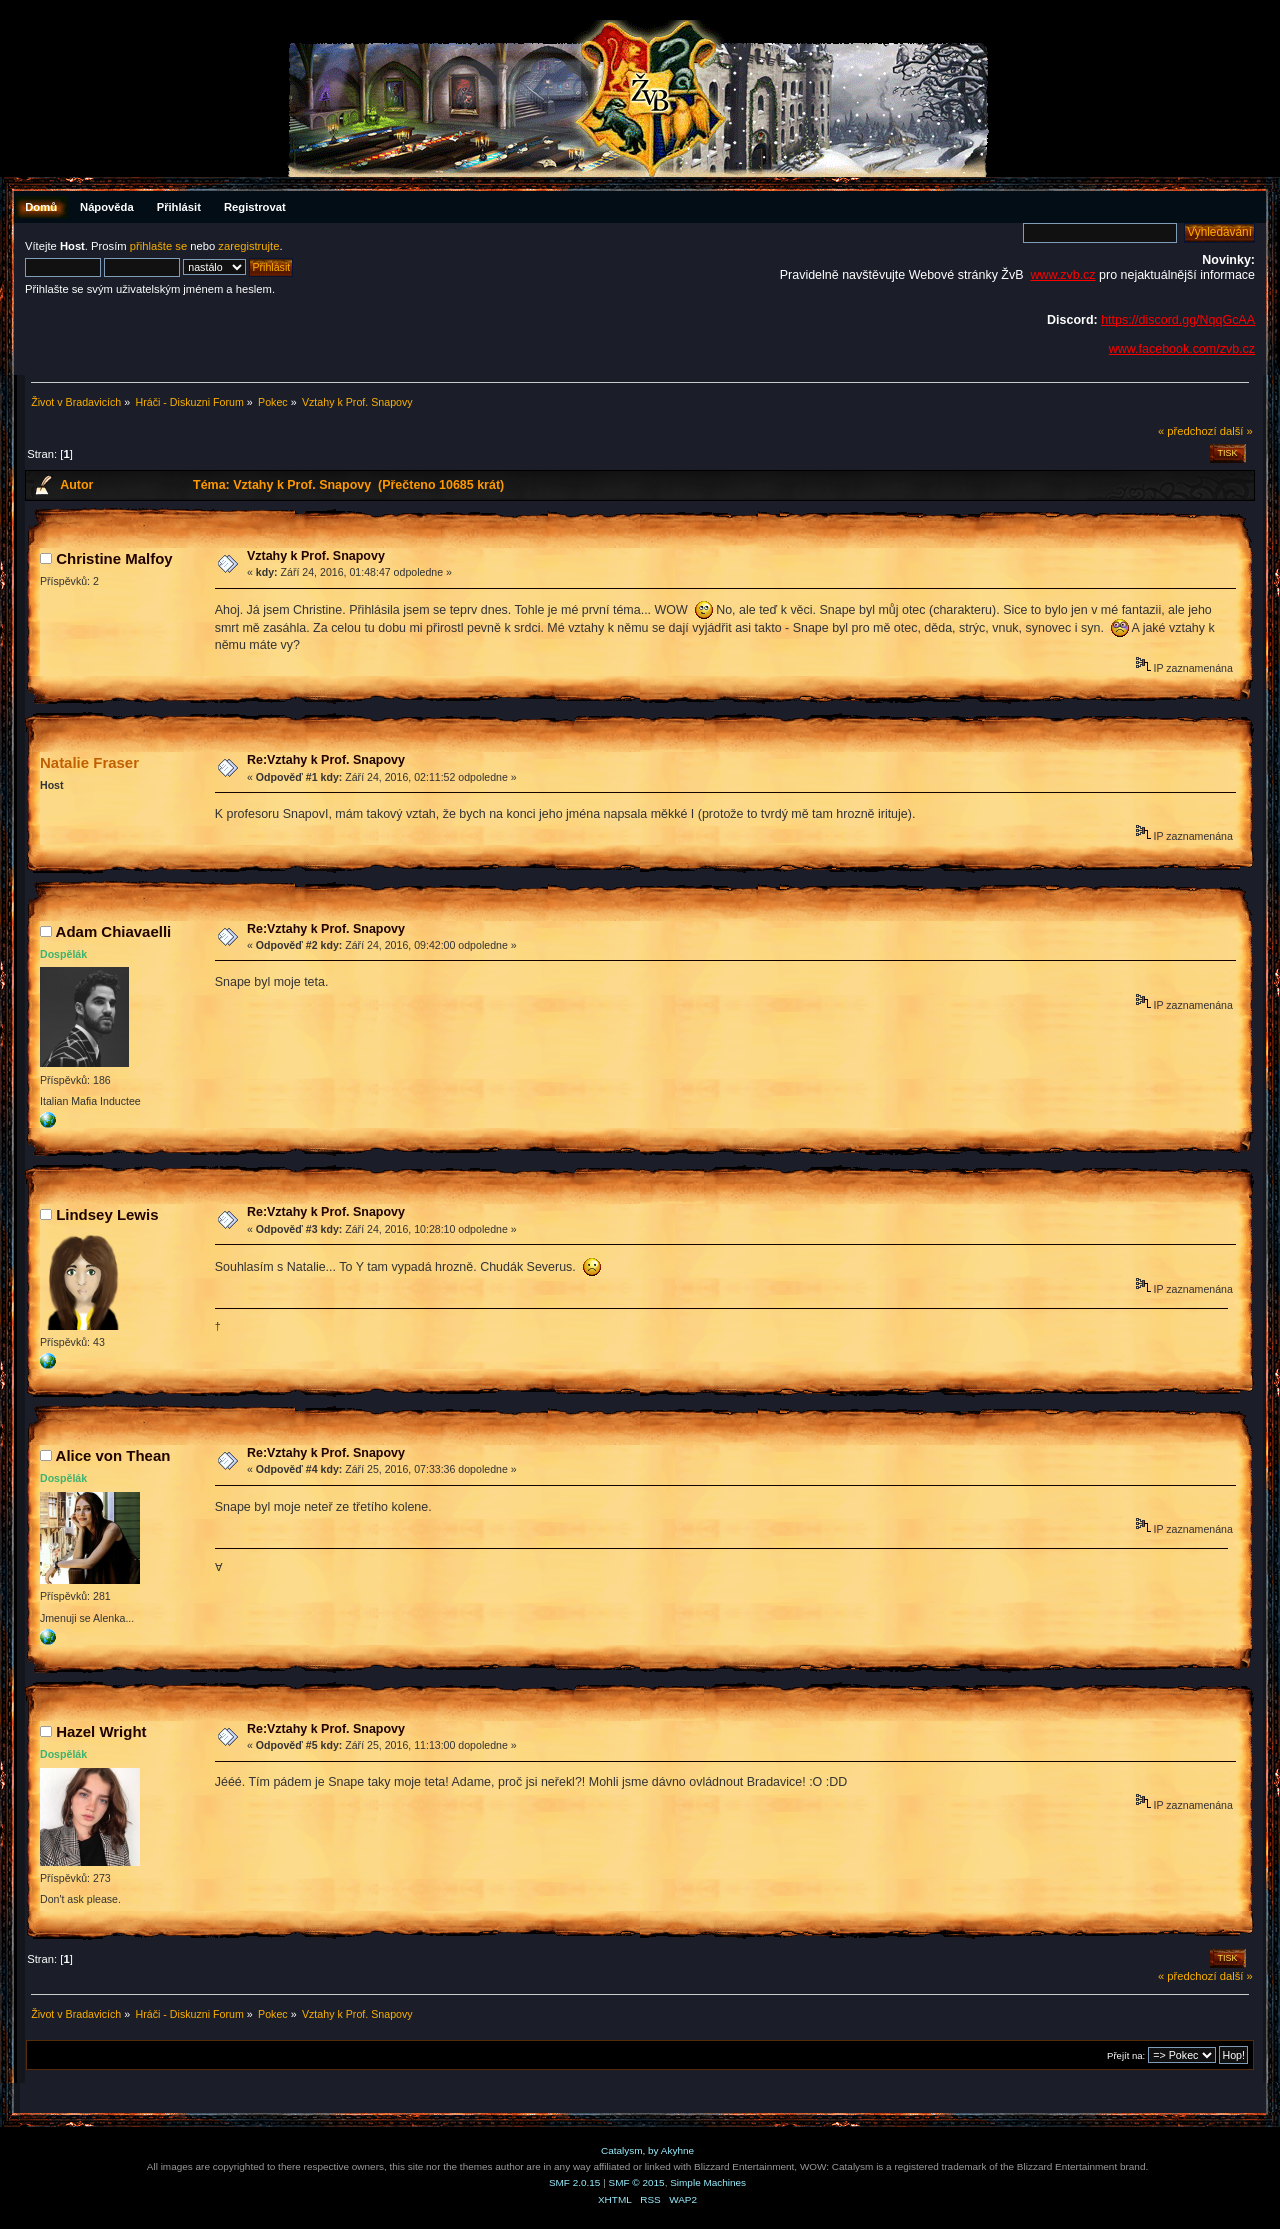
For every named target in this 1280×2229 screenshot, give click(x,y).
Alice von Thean (113, 1455)
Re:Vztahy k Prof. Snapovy (326, 760)
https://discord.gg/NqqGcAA (1178, 320)
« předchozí (1187, 431)
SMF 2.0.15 (575, 2182)
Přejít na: (1126, 2055)
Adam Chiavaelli (114, 931)
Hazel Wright (101, 1731)
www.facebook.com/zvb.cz (1182, 349)
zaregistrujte (248, 246)
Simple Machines (708, 2182)
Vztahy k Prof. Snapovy (316, 556)
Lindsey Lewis (107, 1214)
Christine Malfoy (114, 558)
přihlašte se (158, 246)
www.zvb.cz (1062, 275)
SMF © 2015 (637, 2182)
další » (1236, 431)
